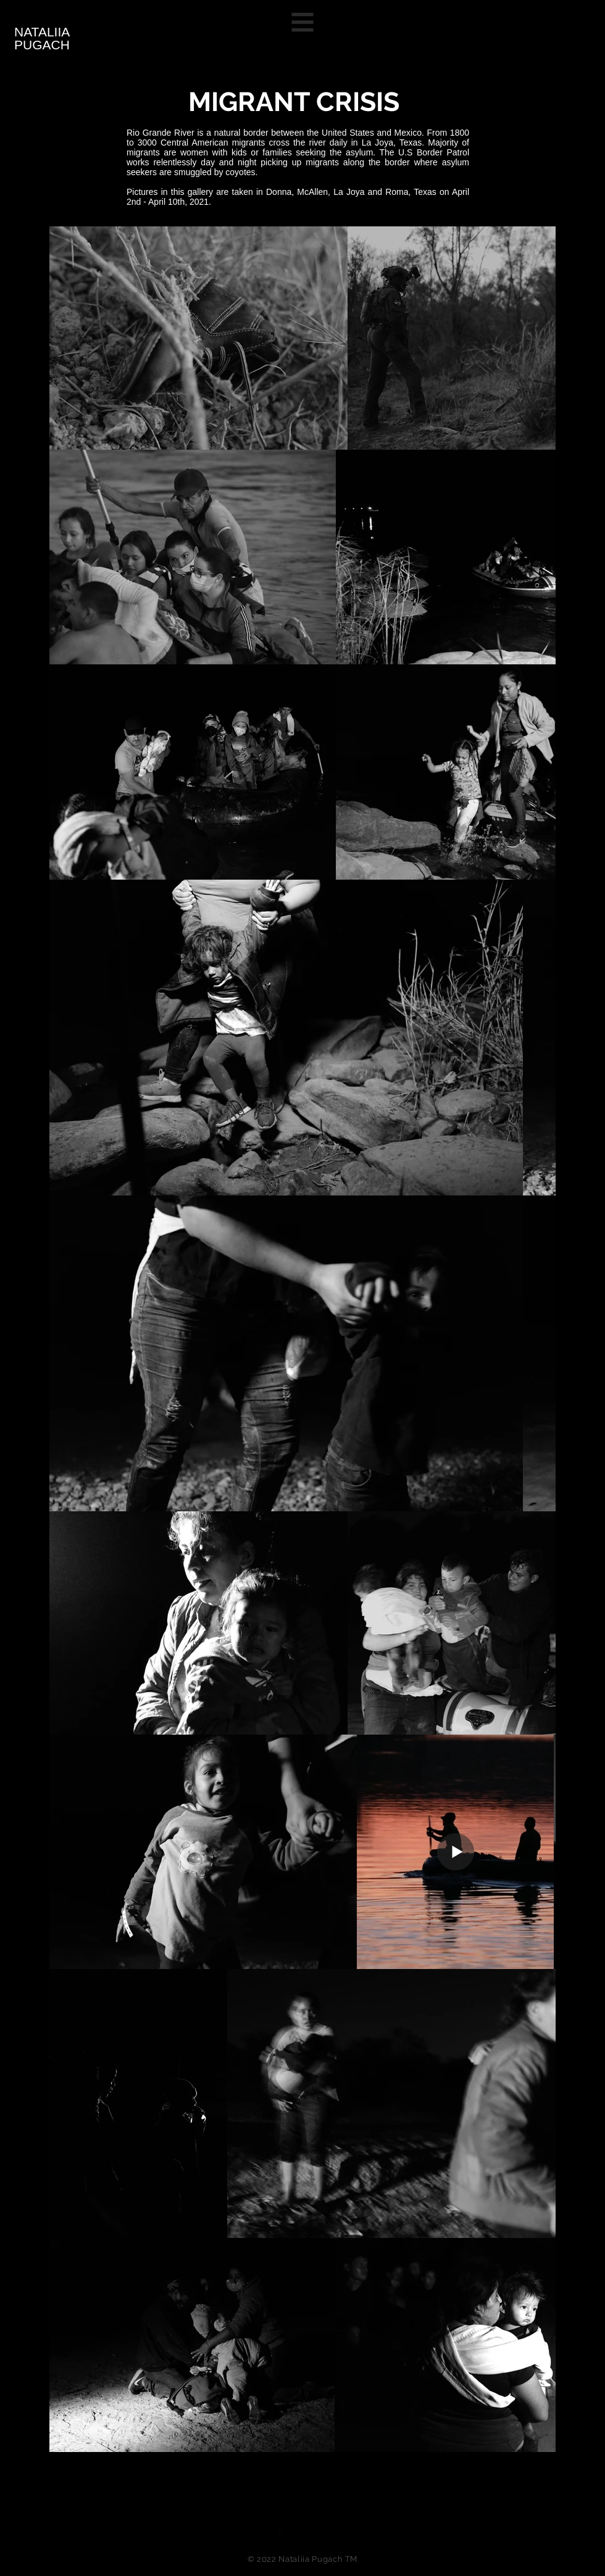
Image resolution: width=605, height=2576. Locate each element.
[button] (303, 22)
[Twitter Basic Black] (302, 2530)
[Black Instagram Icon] (324, 2530)
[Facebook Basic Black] (279, 2530)
